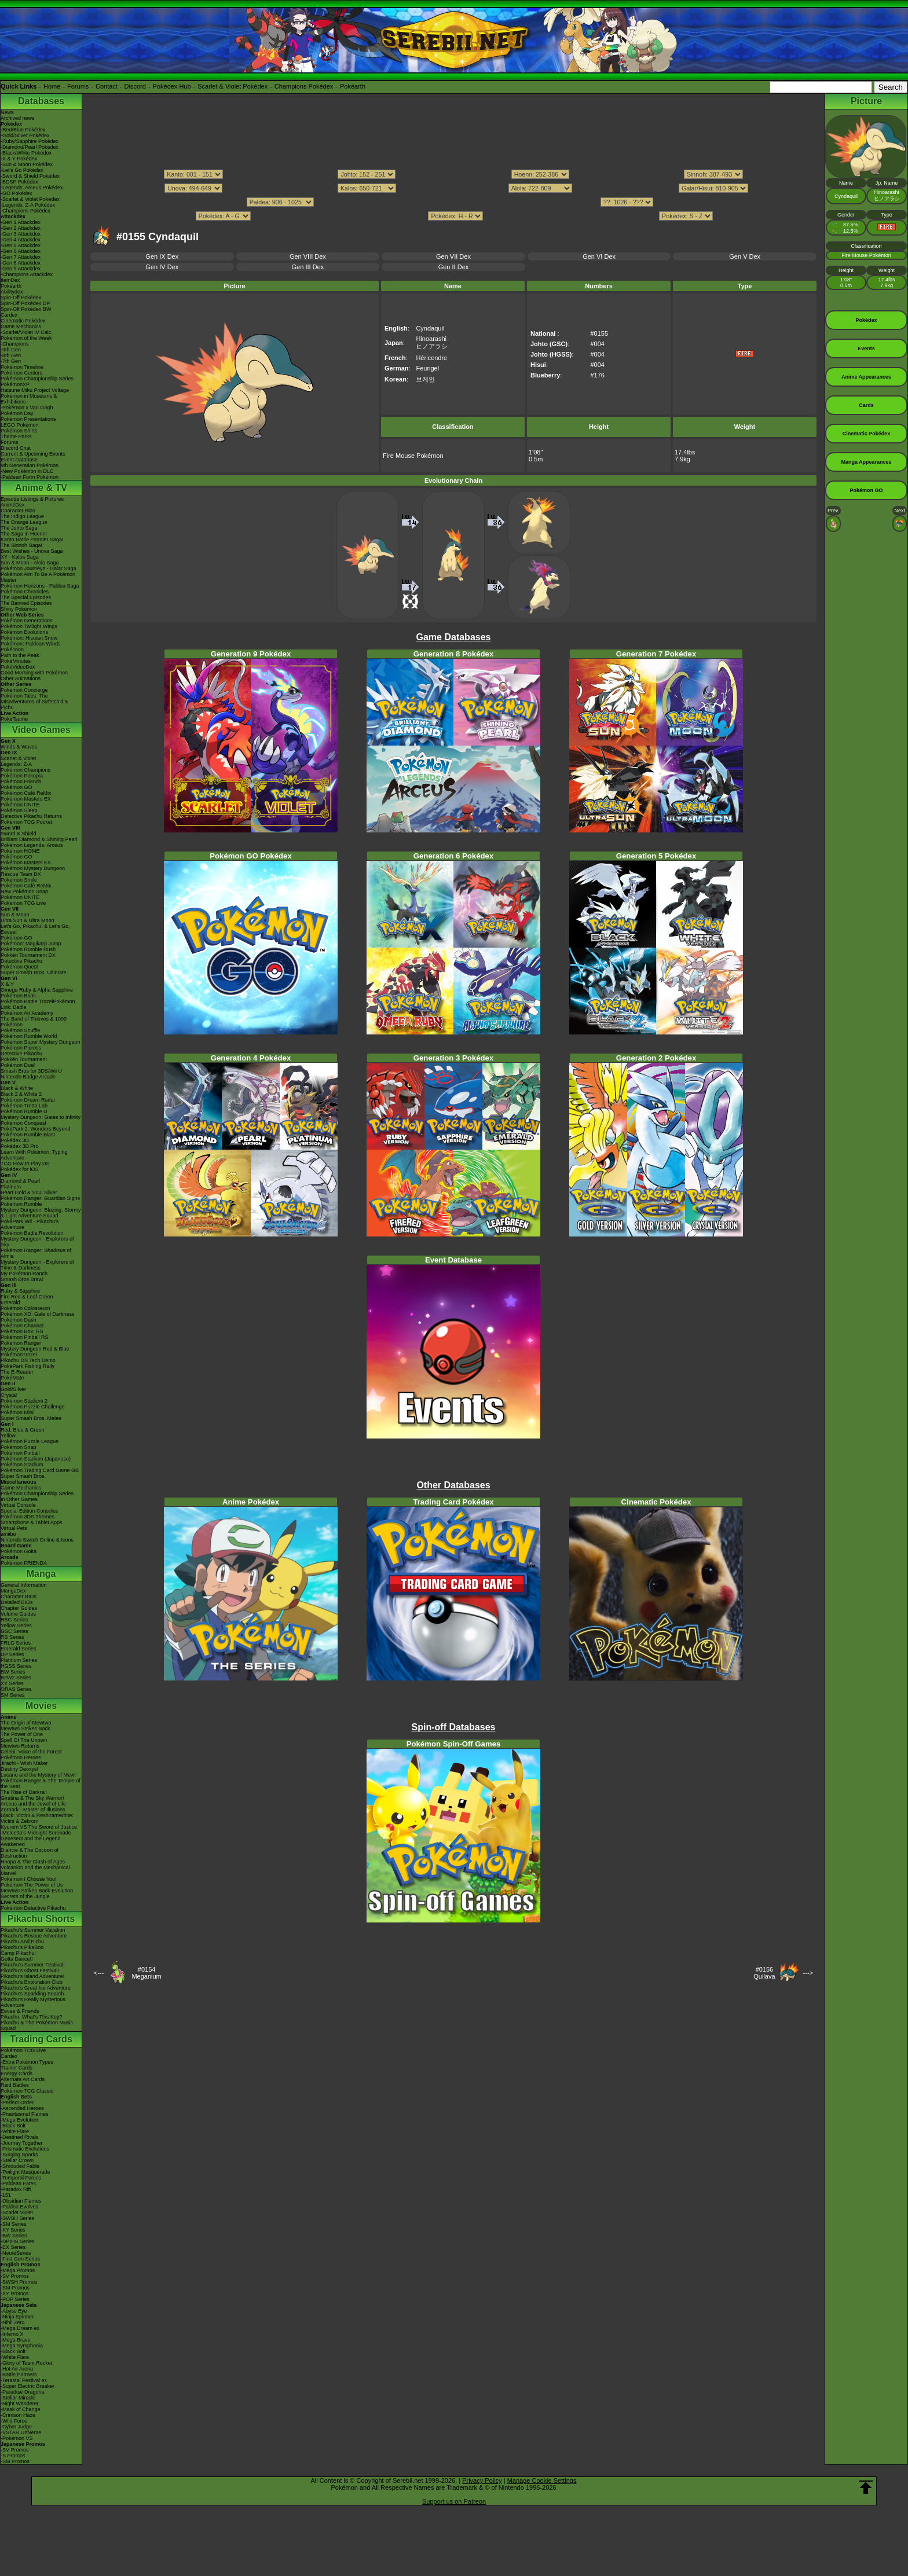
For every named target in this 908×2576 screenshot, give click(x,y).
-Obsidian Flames (21, 2201)
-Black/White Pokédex (26, 153)
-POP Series (15, 2299)
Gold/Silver (13, 1389)
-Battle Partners (19, 2374)
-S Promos (13, 2455)
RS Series (12, 1637)
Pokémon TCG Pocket (26, 822)
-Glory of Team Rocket (26, 2363)
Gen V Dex (744, 256)
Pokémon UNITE (20, 805)
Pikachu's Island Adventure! (32, 1976)
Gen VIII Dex (308, 256)
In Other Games (19, 1499)
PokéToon (12, 649)
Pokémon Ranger (21, 1343)
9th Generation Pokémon (29, 465)
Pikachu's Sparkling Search (32, 1994)
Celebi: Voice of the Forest (31, 1752)
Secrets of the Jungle (25, 1896)
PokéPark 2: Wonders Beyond (35, 1129)
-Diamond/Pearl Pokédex (29, 147)
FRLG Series (16, 1643)
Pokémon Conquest (23, 1123)
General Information (24, 1585)
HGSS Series (16, 1666)
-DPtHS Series (18, 2241)
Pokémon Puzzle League (29, 1441)
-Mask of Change (21, 2409)
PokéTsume (14, 719)
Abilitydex (12, 292)
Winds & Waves (19, 747)
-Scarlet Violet (17, 2212)
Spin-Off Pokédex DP (25, 303)
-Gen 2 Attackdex (21, 228)
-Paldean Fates (18, 2183)
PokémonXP (15, 384)
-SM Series (14, 2224)
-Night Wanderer (20, 2403)
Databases (41, 101)
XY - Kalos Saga (20, 557)
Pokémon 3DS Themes (27, 1517)
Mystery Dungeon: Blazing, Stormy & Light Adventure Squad (41, 1213)
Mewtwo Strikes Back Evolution (37, 1891)
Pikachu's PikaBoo (22, 1947)
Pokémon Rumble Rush (28, 949)
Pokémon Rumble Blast (28, 1134)
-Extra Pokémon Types (27, 2062)
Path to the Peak (20, 655)
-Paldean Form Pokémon (29, 477)
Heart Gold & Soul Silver (29, 1192)
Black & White (17, 1088)
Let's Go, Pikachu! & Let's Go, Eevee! (35, 929)
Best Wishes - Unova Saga (32, 551)
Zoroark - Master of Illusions (33, 1809)
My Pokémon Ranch (24, 1273)
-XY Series (13, 2230)
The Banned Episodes (26, 603)
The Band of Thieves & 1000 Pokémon (34, 1022)
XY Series (12, 1683)
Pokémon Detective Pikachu (33, 1908)
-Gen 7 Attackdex (21, 257)
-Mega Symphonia (22, 2346)
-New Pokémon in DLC (27, 471)
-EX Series (13, 2247)
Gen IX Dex (161, 256)
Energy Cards (16, 2073)
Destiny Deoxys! (19, 1769)
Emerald (10, 1302)
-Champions (15, 344)
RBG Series (14, 1620)
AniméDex (13, 505)
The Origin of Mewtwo (26, 1723)
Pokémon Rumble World (29, 1036)
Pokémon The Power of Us (32, 1885)
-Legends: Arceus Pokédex (32, 187)
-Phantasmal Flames (25, 2114)
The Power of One (22, 1734)
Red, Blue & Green (23, 1430)
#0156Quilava (764, 1973)
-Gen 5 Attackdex (21, 245)
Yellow (8, 1436)
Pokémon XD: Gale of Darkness (38, 1314)
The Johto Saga (19, 528)
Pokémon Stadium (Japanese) (36, 1459)
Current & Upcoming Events (33, 454)
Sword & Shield (18, 833)
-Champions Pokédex (25, 211)
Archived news (18, 118)
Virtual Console (18, 1505)
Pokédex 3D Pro (20, 1146)
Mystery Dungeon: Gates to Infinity (40, 1117)
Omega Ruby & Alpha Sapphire (37, 990)
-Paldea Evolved (20, 2207)
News (7, 112)
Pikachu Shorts (41, 1919)
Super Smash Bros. (23, 1476)
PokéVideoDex (18, 667)
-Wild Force (14, 2421)
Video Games (41, 730)
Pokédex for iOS (20, 1169)
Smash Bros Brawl (22, 1279)
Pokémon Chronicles (25, 592)
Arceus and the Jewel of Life (33, 1804)
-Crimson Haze (18, 2415)
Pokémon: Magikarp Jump (31, 943)
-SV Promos (15, 2276)
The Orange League (24, 522)
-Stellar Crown (17, 2160)
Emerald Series (18, 1649)
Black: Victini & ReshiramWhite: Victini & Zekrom (37, 1818)
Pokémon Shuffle (20, 1030)
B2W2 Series (16, 1677)
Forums (78, 86)
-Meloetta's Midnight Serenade (36, 1833)
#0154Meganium (146, 1973)
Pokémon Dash (18, 1320)
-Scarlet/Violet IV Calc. (27, 332)
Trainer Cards (16, 2068)
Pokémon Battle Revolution (32, 1233)
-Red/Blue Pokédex (23, 130)
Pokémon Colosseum (25, 1308)
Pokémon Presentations (28, 419)
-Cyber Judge (16, 2427)
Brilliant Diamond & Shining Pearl (39, 839)
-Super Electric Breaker (27, 2386)
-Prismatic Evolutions (25, 2149)
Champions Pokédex (304, 86)
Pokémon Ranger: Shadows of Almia (36, 1253)
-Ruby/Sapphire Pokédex (29, 141)
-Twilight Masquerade (25, 2172)
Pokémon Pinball (20, 1453)
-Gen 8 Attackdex (21, 263)
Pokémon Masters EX (26, 799)
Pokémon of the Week (26, 338)
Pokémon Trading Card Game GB (40, 1470)
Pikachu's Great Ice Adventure (36, 1988)
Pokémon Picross (21, 1048)
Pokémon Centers (21, 373)
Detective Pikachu (21, 961)
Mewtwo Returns (20, 1746)
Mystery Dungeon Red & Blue (35, 1349)
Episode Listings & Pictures (32, 499)
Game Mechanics (21, 326)
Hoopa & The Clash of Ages (33, 1862)
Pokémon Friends (21, 781)
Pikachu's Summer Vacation (33, 1930)
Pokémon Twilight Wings (29, 626)
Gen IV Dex (161, 266)
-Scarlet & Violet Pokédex (30, 199)
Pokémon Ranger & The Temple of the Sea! (40, 1783)
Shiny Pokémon (19, 609)
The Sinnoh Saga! (21, 545)
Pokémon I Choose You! (29, 1879)
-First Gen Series (20, 2259)
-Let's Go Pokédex (22, 170)
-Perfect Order (17, 2102)
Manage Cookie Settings (542, 2480)
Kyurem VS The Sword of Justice (39, 1827)
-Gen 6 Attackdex (21, 251)
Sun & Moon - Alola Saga (30, 563)
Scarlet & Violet (18, 758)
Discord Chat (16, 448)
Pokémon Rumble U (24, 1111)
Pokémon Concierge (24, 690)
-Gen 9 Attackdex (21, 268)
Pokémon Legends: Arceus (32, 845)
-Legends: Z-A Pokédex (28, 205)
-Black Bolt (13, 2126)
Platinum (11, 1187)
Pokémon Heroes (21, 1757)
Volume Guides (18, 1614)
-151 (6, 2195)
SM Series (13, 1695)
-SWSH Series (17, 2218)
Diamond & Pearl (20, 1181)
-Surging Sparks (19, 2154)
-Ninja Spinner (17, 2317)
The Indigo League (22, 516)
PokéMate (12, 1378)
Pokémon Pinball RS (25, 1337)
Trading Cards (41, 2039)
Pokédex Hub (172, 86)
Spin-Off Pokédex (21, 297)
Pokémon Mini (17, 1412)
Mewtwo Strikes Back (25, 1728)
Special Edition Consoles (29, 1511)
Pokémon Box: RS (22, 1331)
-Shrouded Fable (20, 2166)
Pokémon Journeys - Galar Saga (38, 568)
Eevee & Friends (20, 2011)
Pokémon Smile (19, 880)
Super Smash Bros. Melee (31, 1418)
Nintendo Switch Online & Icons (37, 1540)
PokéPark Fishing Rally (27, 1366)
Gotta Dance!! (17, 1959)
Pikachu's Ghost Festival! (30, 1970)
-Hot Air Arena (17, 2369)
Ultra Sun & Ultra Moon (27, 920)
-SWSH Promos (19, 2282)
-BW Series (14, 2236)
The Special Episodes (26, 597)
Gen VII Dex (453, 256)
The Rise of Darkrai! (24, 1792)
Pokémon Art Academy (27, 1013)
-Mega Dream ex (20, 2328)
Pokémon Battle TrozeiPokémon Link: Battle (38, 1004)
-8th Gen (11, 355)
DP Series (12, 1654)
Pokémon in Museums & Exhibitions (29, 399)
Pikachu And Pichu (22, 1941)
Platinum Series (19, 1660)
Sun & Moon (15, 915)
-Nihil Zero (13, 2322)
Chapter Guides (19, 1608)
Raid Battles (15, 2085)
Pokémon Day (17, 413)
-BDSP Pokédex (19, 182)
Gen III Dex (308, 266)
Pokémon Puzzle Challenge (33, 1407)
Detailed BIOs (17, 1602)
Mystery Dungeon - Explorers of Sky (37, 1241)
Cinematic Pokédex (23, 321)
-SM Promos (15, 2288)
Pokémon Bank (18, 996)
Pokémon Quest (19, 967)
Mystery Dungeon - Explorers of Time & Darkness (37, 1265)
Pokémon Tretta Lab (24, 1106)
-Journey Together (21, 2143)
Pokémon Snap (18, 1447)
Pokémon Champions (25, 770)
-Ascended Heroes (22, 2108)
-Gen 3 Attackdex (21, 234)
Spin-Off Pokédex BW (26, 309)
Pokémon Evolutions (24, 632)
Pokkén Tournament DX (28, 955)
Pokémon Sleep (19, 810)
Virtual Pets (14, 1528)
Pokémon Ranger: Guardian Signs (40, 1198)
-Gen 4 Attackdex (21, 240)
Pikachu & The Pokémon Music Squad (37, 2025)
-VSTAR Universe (21, 2432)
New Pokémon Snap (24, 891)
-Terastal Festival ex (24, 2380)
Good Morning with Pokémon (34, 673)
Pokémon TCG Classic (27, 2091)
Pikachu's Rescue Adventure (34, 1936)
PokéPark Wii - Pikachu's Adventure (29, 1224)
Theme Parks (16, 436)
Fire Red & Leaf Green (27, 1297)
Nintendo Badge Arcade (28, 1077)
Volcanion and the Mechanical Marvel (35, 1870)
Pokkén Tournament (24, 1059)
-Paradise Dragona (23, 2392)
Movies (41, 1706)
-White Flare (15, 2131)
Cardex (9, 315)
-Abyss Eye (14, 2311)
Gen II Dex (453, 266)
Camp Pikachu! (18, 1953)
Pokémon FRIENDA (24, 1563)
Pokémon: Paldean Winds (31, 644)
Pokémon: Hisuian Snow (29, 638)
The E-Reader (17, 1372)
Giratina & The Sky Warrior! (32, 1798)
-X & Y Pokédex (19, 159)
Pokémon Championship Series (37, 378)
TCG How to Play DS (25, 1163)
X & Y (7, 984)
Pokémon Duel (18, 1065)
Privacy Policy (481, 2480)
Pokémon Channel (22, 1326)
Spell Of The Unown (24, 1740)
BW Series (13, 1672)
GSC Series (14, 1631)
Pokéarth (352, 86)
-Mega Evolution (19, 2120)
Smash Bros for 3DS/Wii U (31, 1071)
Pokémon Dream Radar (28, 1100)
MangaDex (13, 1591)
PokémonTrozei (19, 1354)
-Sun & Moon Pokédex (27, 164)
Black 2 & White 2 (21, 1094)
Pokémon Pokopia (22, 776)
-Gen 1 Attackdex (21, 222)
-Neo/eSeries (16, 2253)
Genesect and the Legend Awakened (31, 1841)
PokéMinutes (16, 661)
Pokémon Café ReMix (26, 793)
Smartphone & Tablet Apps (31, 1522)
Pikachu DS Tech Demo (28, 1360)
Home (51, 86)
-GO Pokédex (16, 193)
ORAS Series (16, 1689)
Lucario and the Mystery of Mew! (38, 1775)
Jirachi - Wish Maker (24, 1763)
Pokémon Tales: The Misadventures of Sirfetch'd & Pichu (34, 701)
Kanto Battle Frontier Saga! (32, 539)
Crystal (9, 1395)
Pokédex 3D (15, 1140)
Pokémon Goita (18, 1551)
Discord (135, 86)
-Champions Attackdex (27, 274)
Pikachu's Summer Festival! (33, 1965)
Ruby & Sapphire (20, 1291)
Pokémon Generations (27, 620)
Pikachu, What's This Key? (32, 2017)
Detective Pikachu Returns (31, 816)
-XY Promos (14, 2293)
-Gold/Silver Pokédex (25, 135)
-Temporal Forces (21, 2178)
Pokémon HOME (20, 851)
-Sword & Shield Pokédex (30, 176)
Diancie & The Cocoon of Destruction (29, 1853)
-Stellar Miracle (18, 2398)
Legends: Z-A (16, 764)
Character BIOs (18, 1596)
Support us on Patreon (454, 2501)
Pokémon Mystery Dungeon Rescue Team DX (33, 871)
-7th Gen (11, 361)
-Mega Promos (18, 2270)
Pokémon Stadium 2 (24, 1401)
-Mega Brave (16, 2340)
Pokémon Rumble (21, 1204)
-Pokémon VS (17, 2438)
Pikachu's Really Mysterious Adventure (33, 2002)
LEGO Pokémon (20, 425)
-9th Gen (11, 350)
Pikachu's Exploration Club (32, 1982)
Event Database (19, 460)
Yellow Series (16, 1625)
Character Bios (18, 510)
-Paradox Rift (16, 2189)
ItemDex (10, 280)
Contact (107, 86)
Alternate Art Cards (23, 2079)
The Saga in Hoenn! (24, 534)
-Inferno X (12, 2334)
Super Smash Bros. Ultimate (34, 972)
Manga (41, 1574)
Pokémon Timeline (22, 367)
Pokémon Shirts (19, 431)
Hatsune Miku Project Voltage (35, 390)
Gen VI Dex (599, 256)
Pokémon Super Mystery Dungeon (40, 1042)
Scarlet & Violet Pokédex (232, 86)
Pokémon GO (16, 787)
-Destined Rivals (20, 2137)
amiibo (8, 1534)
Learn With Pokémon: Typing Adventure (34, 1155)
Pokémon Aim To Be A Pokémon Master (38, 577)
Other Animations (21, 678)
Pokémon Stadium (22, 1464)
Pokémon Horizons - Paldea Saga (40, 586)
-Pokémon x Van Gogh (27, 407)
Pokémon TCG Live (23, 903)
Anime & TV (41, 488)
